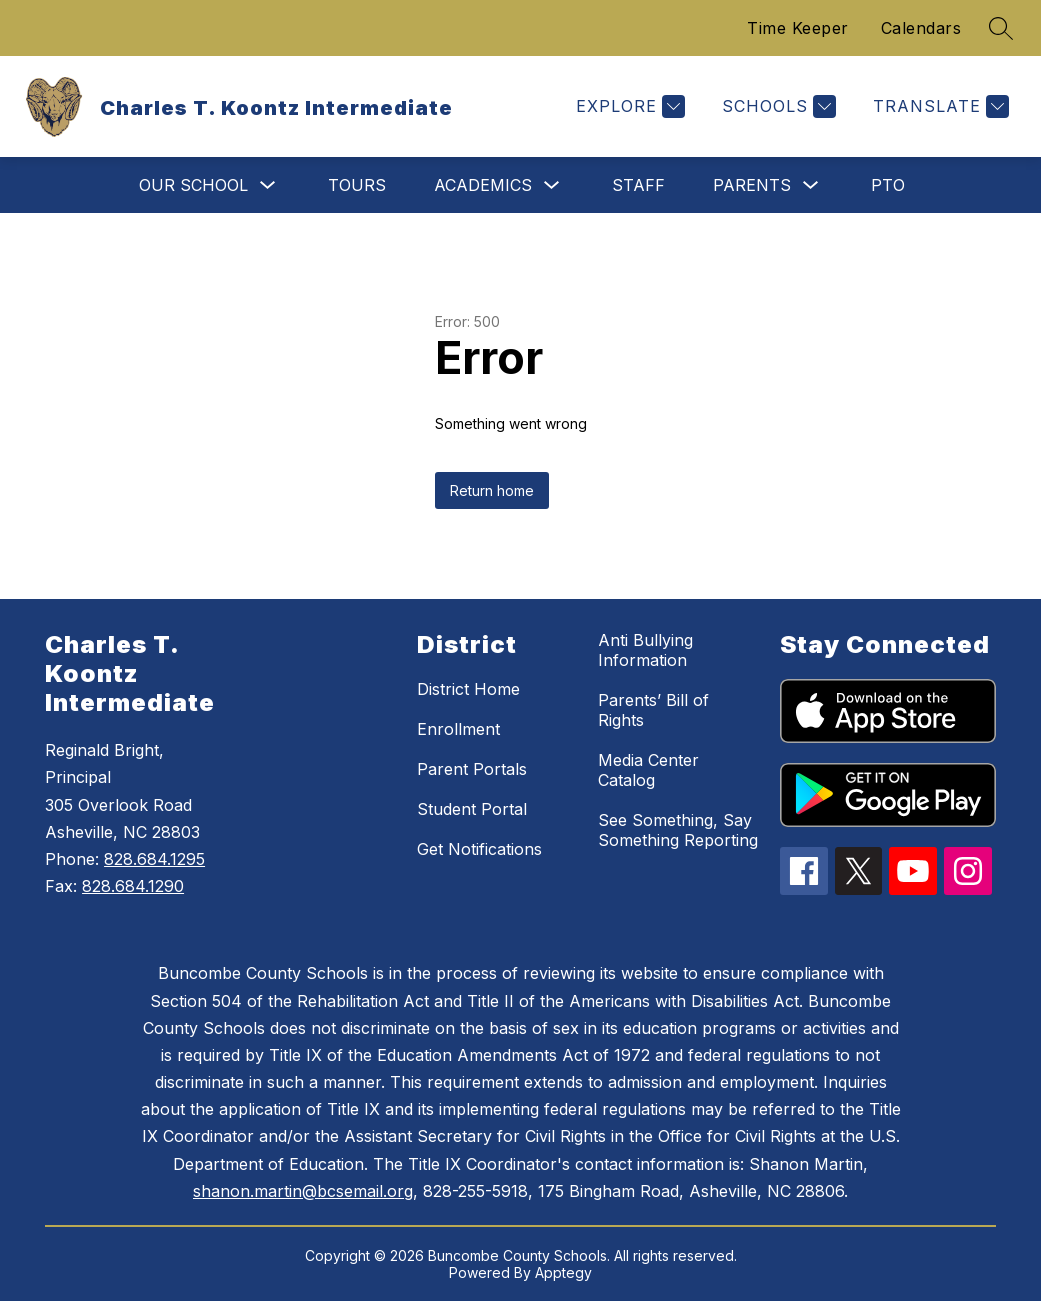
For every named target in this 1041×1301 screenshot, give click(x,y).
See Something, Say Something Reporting (678, 830)
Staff (638, 185)
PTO (888, 185)
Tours (357, 185)
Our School (193, 185)
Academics (483, 185)
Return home (492, 490)
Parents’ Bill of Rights (653, 710)
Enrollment (458, 729)
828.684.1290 (133, 886)
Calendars (921, 28)
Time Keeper (798, 28)
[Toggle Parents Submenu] (811, 185)
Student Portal (472, 809)
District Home (468, 689)
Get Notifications (479, 849)
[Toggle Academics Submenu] (552, 185)
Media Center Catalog (648, 770)
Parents (752, 185)
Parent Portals (472, 769)
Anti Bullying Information (645, 650)
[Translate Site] (938, 106)
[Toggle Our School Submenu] (268, 185)
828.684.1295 (154, 859)
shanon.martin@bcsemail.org (303, 1191)
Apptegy (563, 1272)
